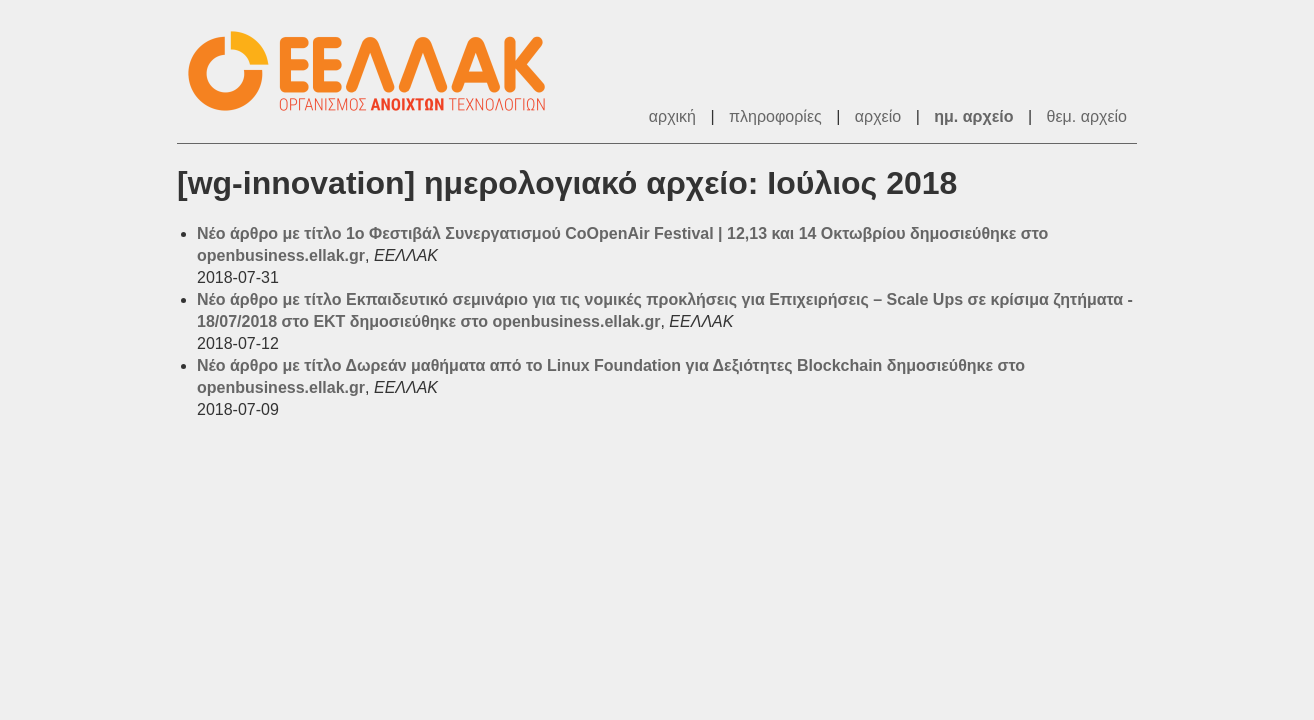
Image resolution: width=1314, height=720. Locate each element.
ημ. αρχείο (973, 116)
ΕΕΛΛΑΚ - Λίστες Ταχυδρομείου (377, 71)
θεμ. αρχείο (1087, 116)
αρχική (672, 116)
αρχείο (878, 116)
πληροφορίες (775, 116)
